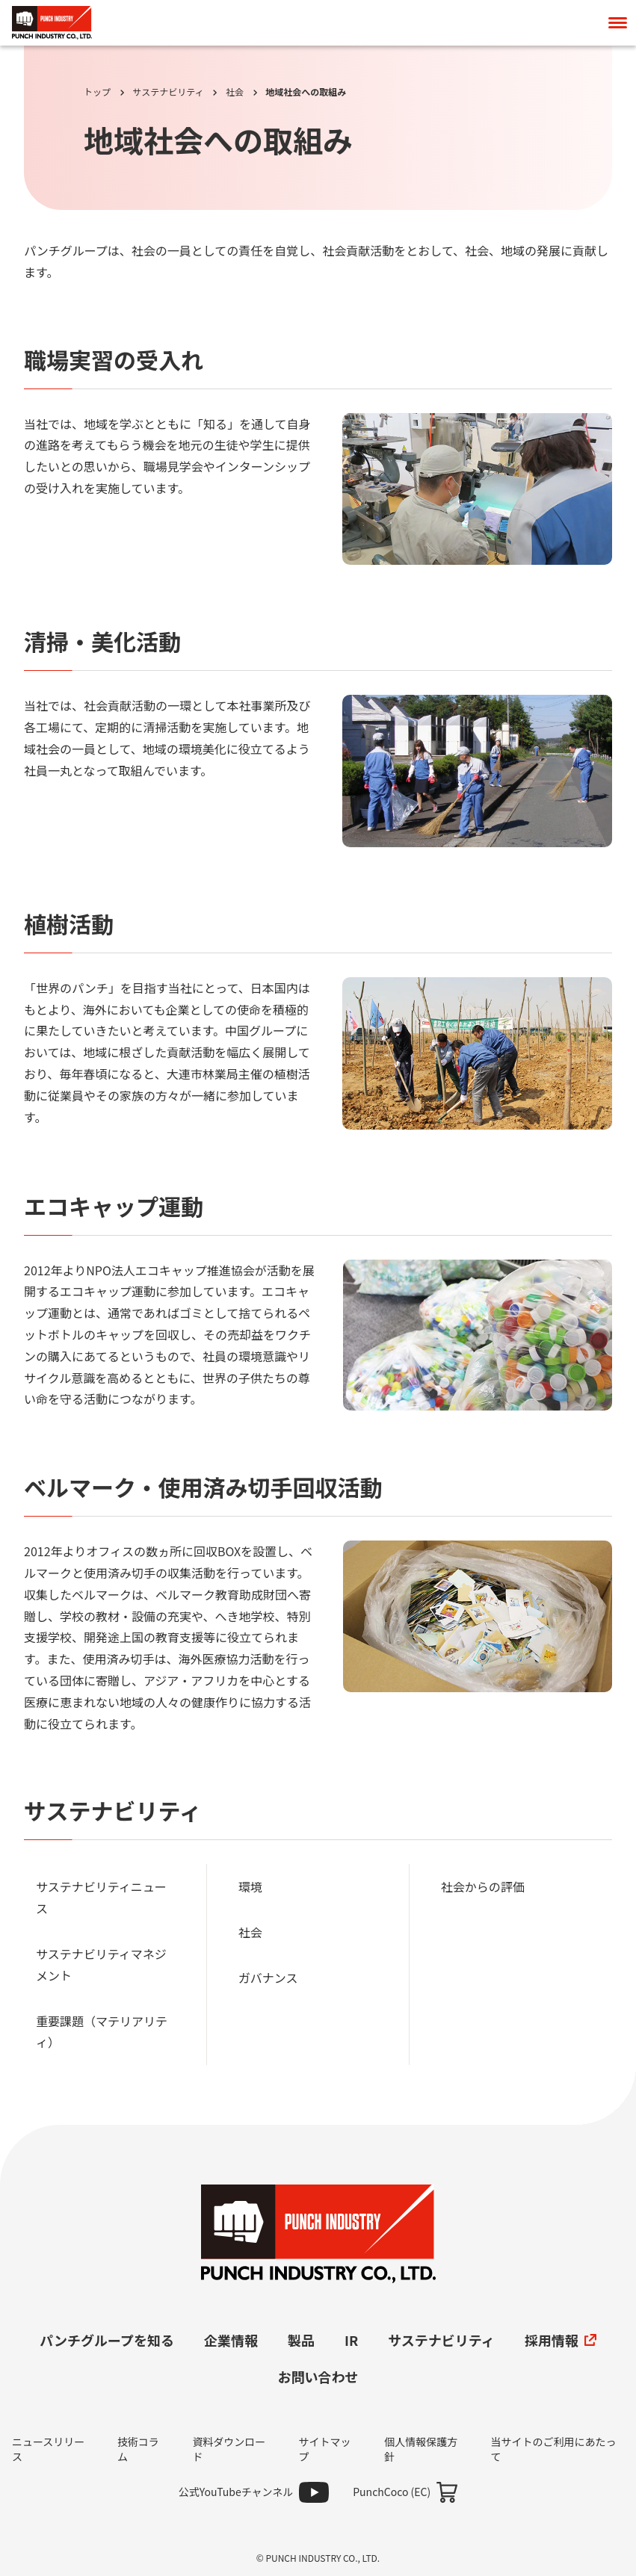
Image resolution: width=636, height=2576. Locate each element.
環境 (250, 1886)
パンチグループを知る (107, 2340)
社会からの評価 (483, 1886)
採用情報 (560, 2340)
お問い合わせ (318, 2376)
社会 (235, 91)
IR (351, 2340)
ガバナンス (268, 1978)
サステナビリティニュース (101, 1897)
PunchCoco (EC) (391, 2491)
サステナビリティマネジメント (101, 1964)
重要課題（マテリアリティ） (101, 2032)
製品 (301, 2340)
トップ (97, 91)
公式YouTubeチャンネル (236, 2491)
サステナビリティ (167, 91)
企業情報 (231, 2340)
